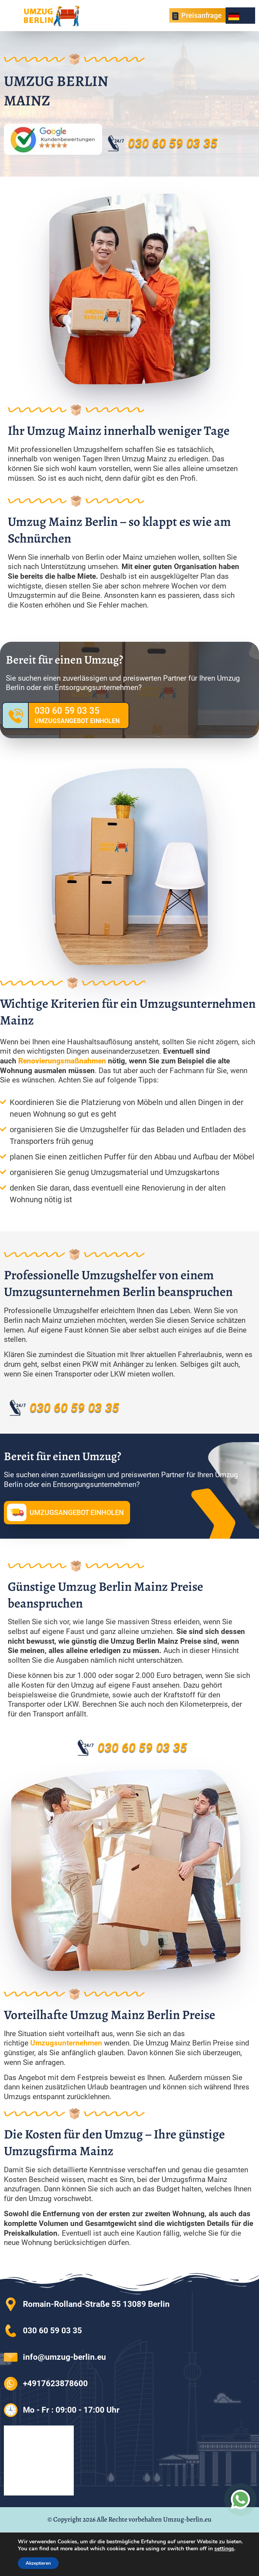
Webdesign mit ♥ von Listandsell (129, 2535)
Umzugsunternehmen (66, 2042)
